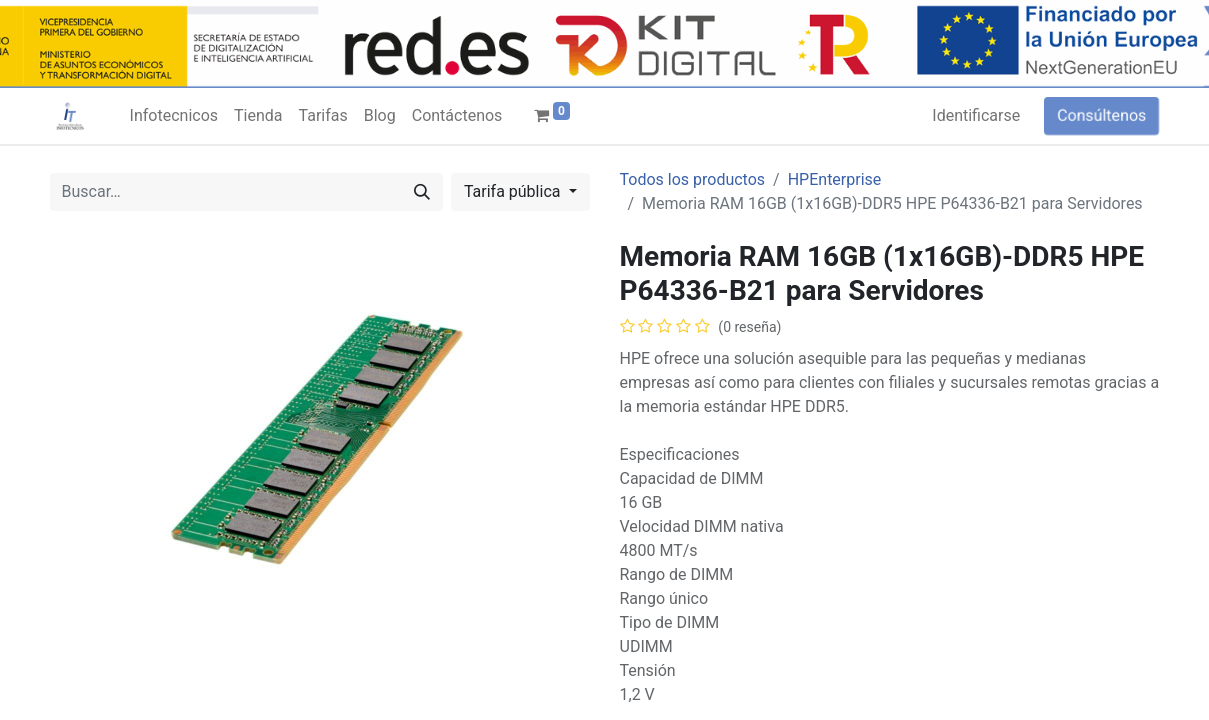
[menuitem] (174, 116)
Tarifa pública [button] (514, 191)
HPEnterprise (835, 179)
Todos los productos (693, 179)
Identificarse (976, 115)
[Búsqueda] (422, 192)
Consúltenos (1101, 115)
